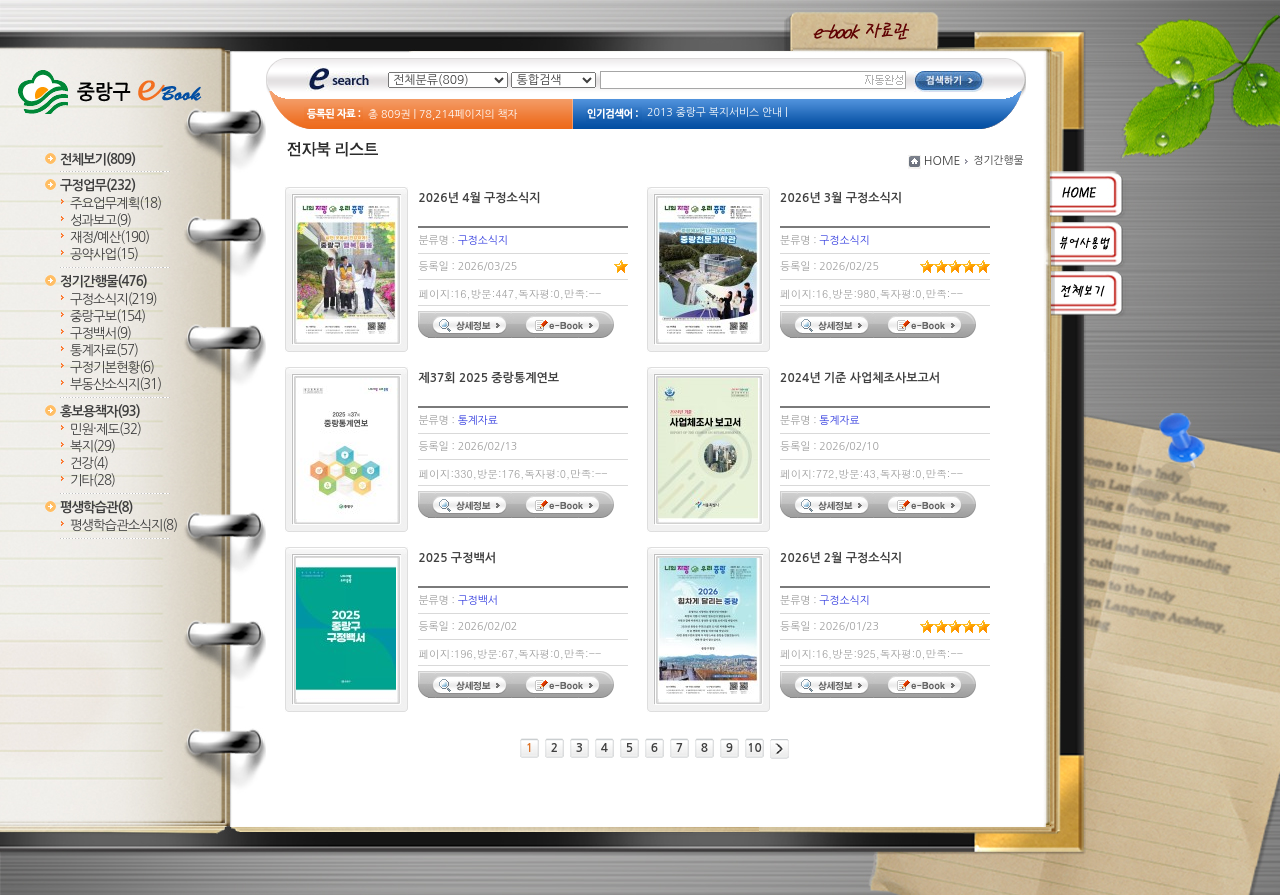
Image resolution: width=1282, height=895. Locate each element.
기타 (92, 480)
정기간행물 (103, 281)
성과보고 (100, 220)
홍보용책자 (100, 411)
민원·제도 (105, 429)
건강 (89, 463)
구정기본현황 (112, 367)
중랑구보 (107, 316)
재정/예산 (109, 237)
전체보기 (97, 159)
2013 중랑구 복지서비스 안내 (714, 112)
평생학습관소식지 (123, 525)
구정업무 (97, 185)
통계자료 (104, 350)
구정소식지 (113, 299)
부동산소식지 (115, 384)
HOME (942, 161)
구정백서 (100, 333)
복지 (92, 446)
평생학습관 (96, 507)
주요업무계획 (115, 203)
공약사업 (104, 254)
